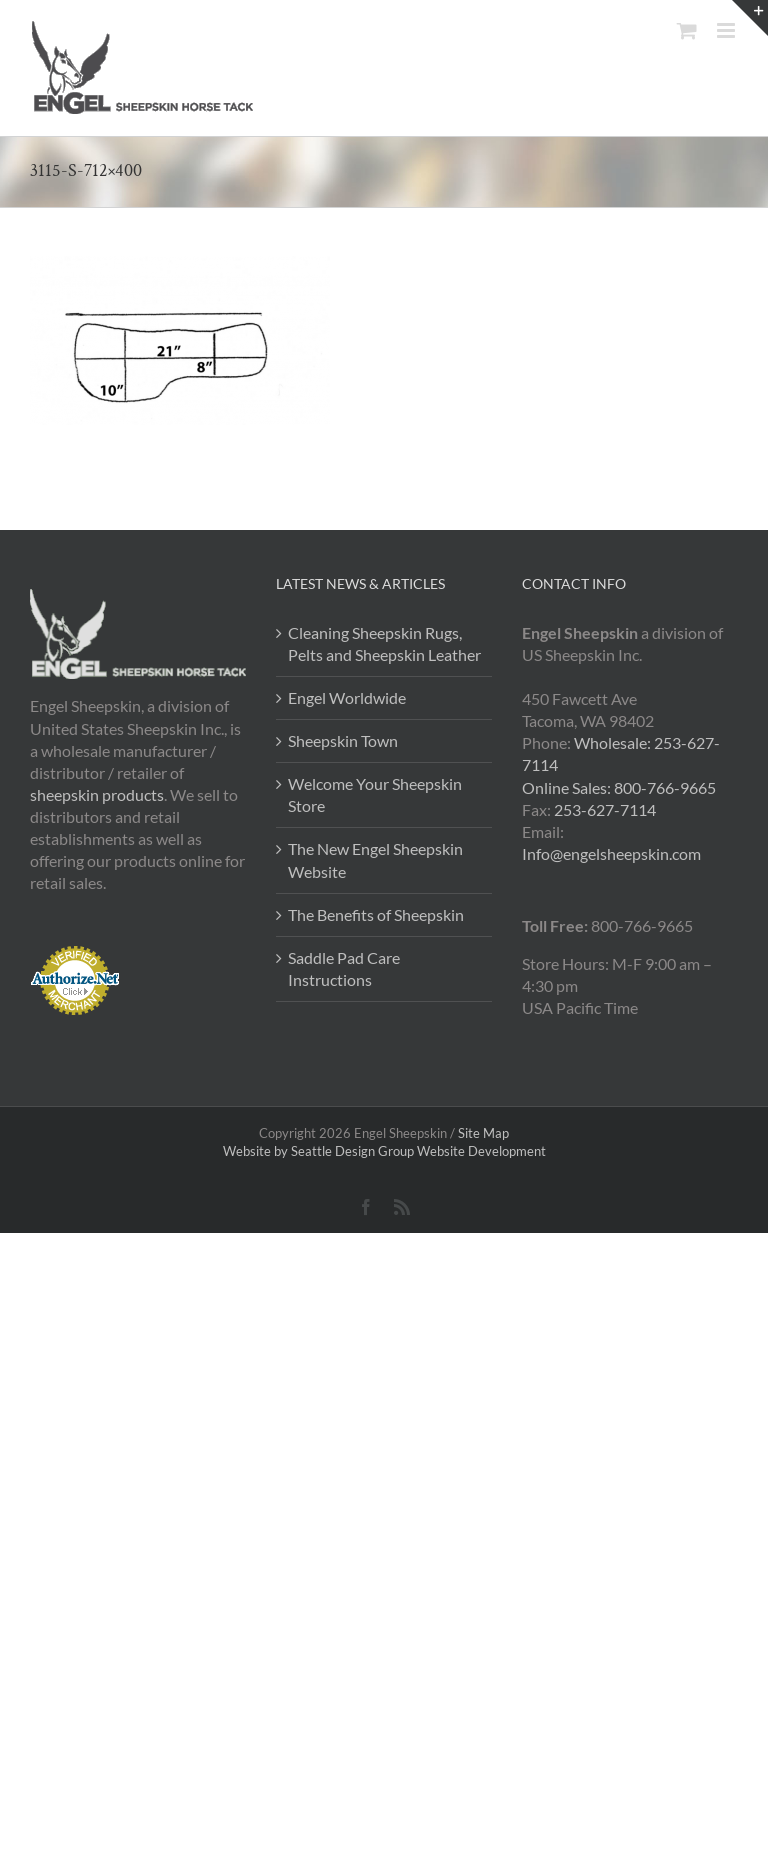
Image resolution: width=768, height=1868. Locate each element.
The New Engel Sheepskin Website (375, 859)
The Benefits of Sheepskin (376, 914)
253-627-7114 (605, 809)
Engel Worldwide (347, 697)
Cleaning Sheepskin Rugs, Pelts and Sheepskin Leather (384, 643)
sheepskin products (97, 794)
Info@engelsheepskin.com (611, 853)
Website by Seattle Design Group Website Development (384, 1151)
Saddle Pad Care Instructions (344, 968)
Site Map (483, 1133)
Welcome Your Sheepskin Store (375, 794)
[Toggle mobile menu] (727, 30)
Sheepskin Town (343, 740)
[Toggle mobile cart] (687, 30)
